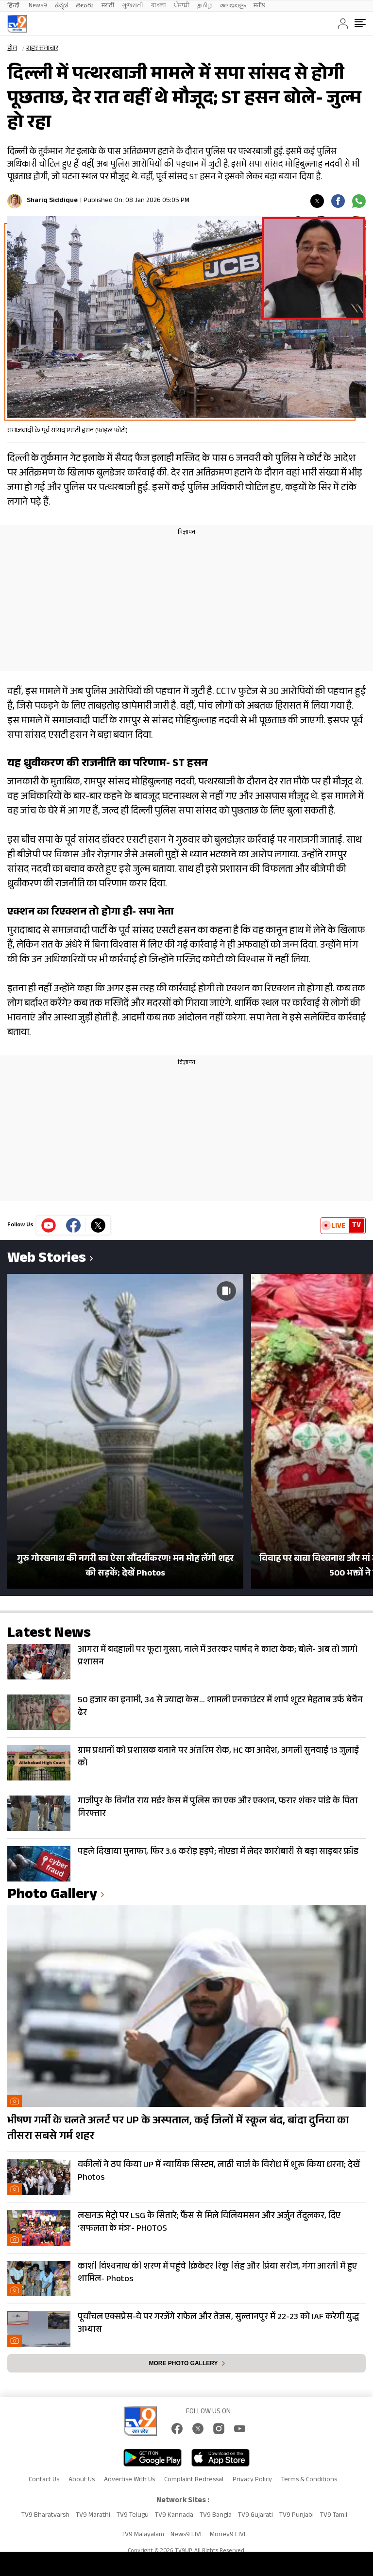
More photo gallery (183, 2363)
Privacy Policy (252, 2480)
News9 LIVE (186, 2535)
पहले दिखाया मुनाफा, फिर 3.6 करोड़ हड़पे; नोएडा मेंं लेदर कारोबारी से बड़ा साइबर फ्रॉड (218, 1852)
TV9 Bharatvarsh (45, 2516)
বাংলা (158, 6)
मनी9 (260, 6)
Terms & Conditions (309, 2480)
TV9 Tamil (333, 2516)
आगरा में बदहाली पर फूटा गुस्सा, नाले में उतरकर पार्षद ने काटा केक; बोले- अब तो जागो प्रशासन (217, 1656)
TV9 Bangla (216, 2516)
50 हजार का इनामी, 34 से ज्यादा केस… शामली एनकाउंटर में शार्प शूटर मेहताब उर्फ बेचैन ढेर (220, 1707)
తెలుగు (85, 6)
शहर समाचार (42, 49)
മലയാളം (233, 6)
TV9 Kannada (174, 2516)
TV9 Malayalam (142, 2535)
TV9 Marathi (93, 2516)
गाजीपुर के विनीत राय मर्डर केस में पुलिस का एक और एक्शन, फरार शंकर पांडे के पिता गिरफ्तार (217, 1808)
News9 (38, 6)
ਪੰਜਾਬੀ (181, 6)
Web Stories (46, 1259)
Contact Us (44, 2480)
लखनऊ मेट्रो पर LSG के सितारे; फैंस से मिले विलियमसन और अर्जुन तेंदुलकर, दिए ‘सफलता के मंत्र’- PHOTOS (209, 2223)
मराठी (108, 6)
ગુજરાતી (132, 6)
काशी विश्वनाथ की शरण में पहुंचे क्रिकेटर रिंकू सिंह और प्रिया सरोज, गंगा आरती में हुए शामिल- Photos (217, 2273)
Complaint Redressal (193, 2480)
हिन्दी (14, 6)
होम (12, 49)
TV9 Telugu (133, 2516)
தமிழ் (204, 6)
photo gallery (52, 1895)
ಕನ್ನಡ (61, 6)
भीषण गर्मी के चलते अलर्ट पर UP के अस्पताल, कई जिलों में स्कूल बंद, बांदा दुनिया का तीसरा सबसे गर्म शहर (178, 2129)
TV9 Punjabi (296, 2516)
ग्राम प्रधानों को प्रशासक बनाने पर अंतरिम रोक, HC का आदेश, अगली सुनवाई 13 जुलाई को (218, 1757)
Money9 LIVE (228, 2535)
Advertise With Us (129, 2480)
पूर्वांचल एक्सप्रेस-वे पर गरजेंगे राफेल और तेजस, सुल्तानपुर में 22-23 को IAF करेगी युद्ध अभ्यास (218, 2324)
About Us (81, 2480)
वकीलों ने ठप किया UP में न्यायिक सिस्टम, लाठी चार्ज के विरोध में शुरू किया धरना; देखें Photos (219, 2172)
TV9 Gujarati (255, 2516)
